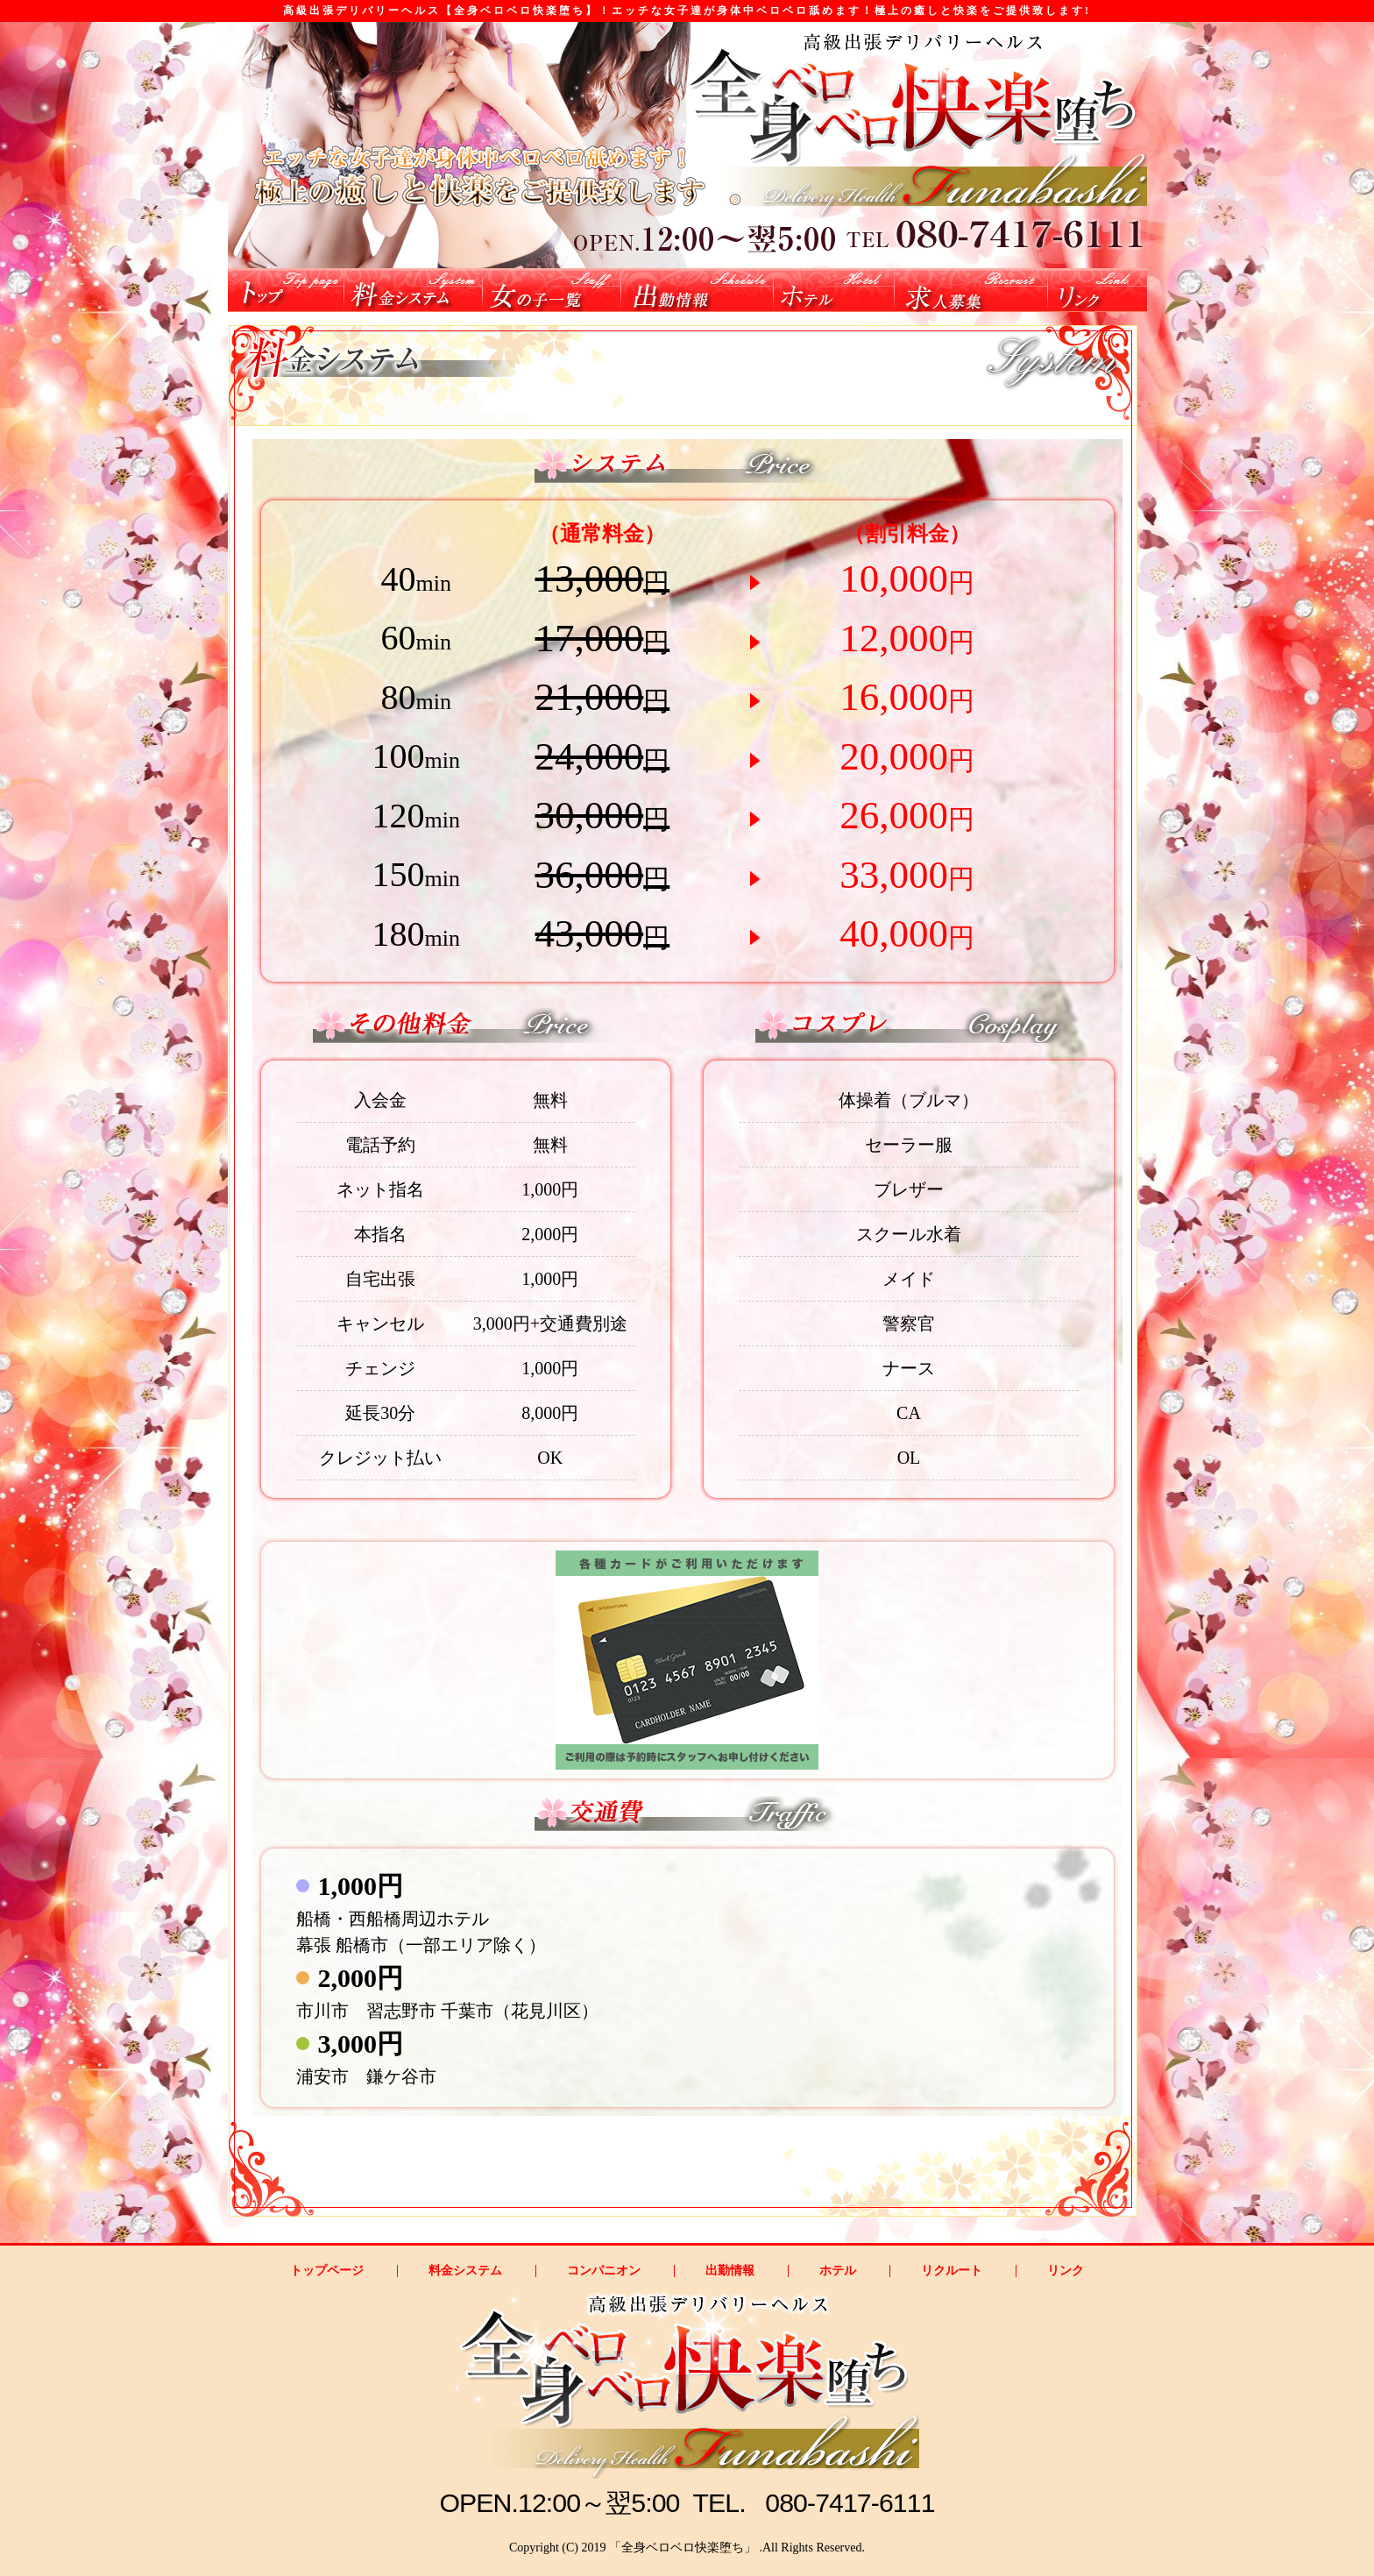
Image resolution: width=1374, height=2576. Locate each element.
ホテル (837, 2271)
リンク (1065, 2271)
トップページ (327, 2271)
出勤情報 (729, 2271)
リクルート (951, 2271)
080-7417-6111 (849, 2502)
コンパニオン (604, 2271)
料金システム (465, 2271)
